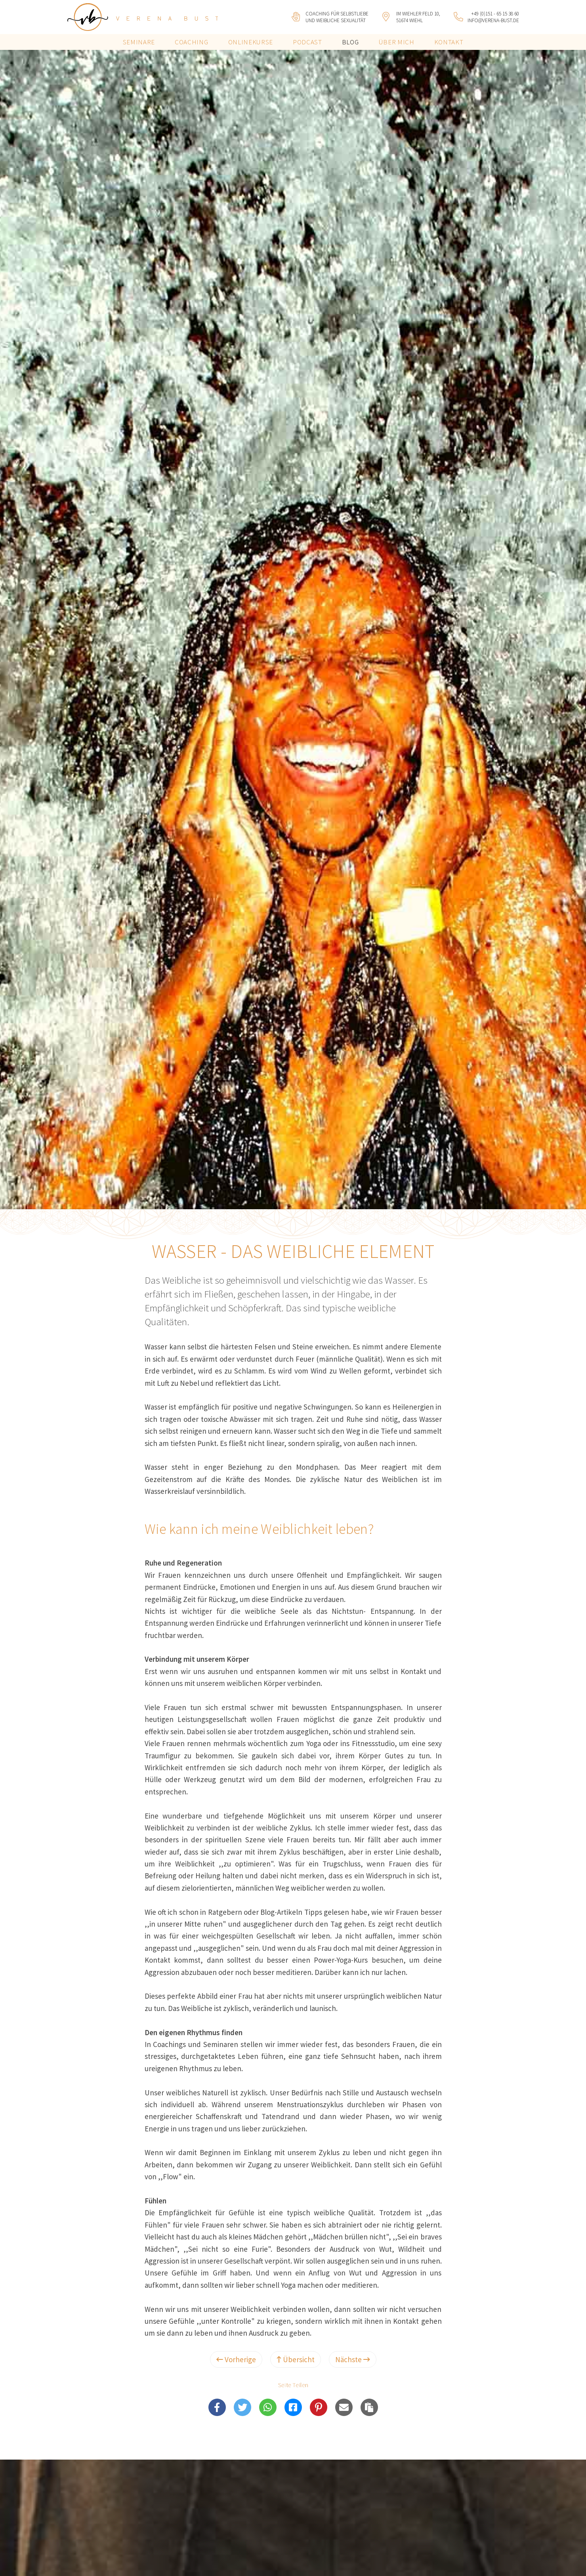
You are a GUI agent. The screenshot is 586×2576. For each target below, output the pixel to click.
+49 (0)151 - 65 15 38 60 (495, 13)
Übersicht (296, 2359)
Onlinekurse (250, 42)
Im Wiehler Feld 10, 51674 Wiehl (418, 17)
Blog (350, 42)
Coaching (191, 42)
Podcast (307, 42)
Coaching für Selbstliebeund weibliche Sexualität (336, 17)
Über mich (396, 42)
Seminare (139, 42)
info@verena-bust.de (493, 20)
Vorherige (236, 2359)
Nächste (352, 2359)
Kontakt (449, 42)
